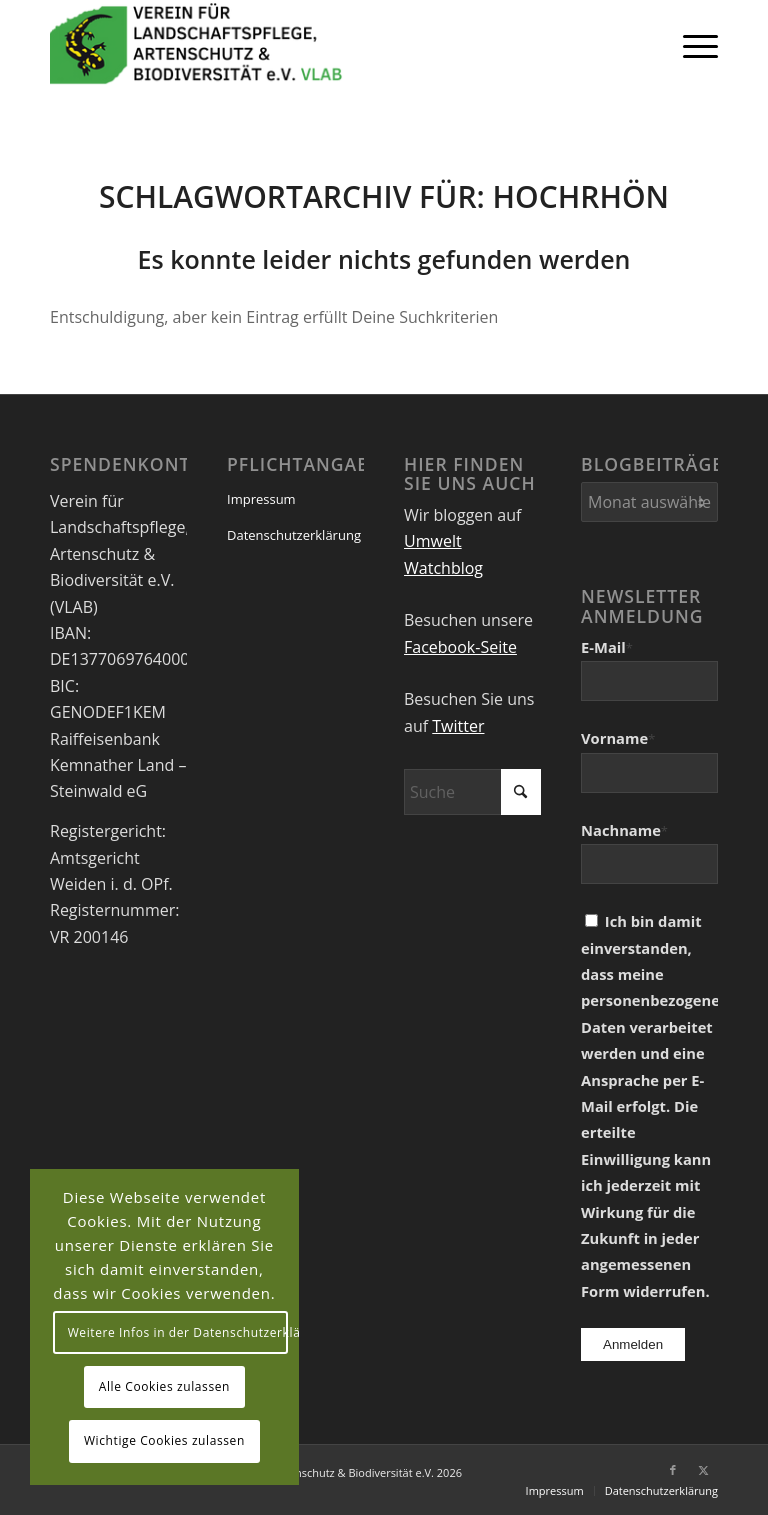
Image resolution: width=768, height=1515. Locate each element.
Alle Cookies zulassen (164, 1386)
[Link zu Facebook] (673, 1470)
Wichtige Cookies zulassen (164, 1440)
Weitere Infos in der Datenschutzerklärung (178, 1332)
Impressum (261, 499)
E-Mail (607, 647)
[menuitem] (690, 45)
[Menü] (690, 45)
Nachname (624, 830)
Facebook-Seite (460, 647)
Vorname (618, 738)
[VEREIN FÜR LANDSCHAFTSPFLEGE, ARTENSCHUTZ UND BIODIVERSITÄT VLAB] (196, 45)
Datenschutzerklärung (294, 535)
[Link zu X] (703, 1470)
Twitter (458, 726)
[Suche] (472, 792)
